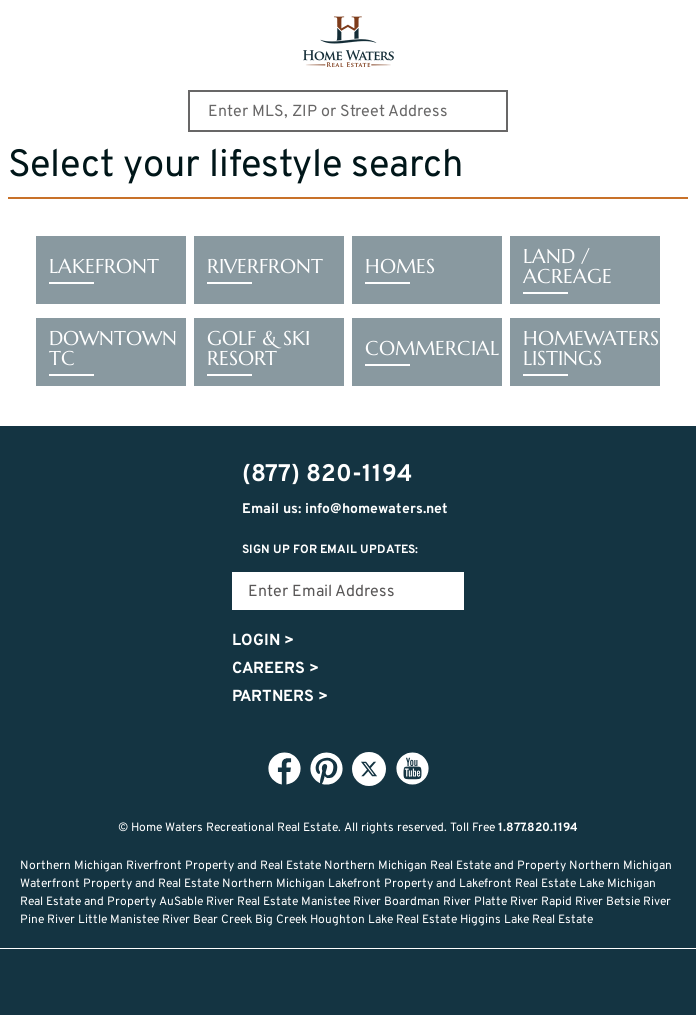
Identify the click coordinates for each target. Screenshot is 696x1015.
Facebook (284, 768)
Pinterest (326, 768)
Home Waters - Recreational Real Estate (348, 42)
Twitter (369, 769)
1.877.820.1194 (538, 828)
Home (216, 982)
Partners (280, 697)
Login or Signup (480, 982)
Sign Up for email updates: (330, 550)
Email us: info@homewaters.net (345, 509)
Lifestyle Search (282, 982)
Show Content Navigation (30, 24)
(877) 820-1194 (668, 27)
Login (263, 641)
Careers (275, 669)
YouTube (412, 768)
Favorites (348, 982)
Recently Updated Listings (414, 982)
